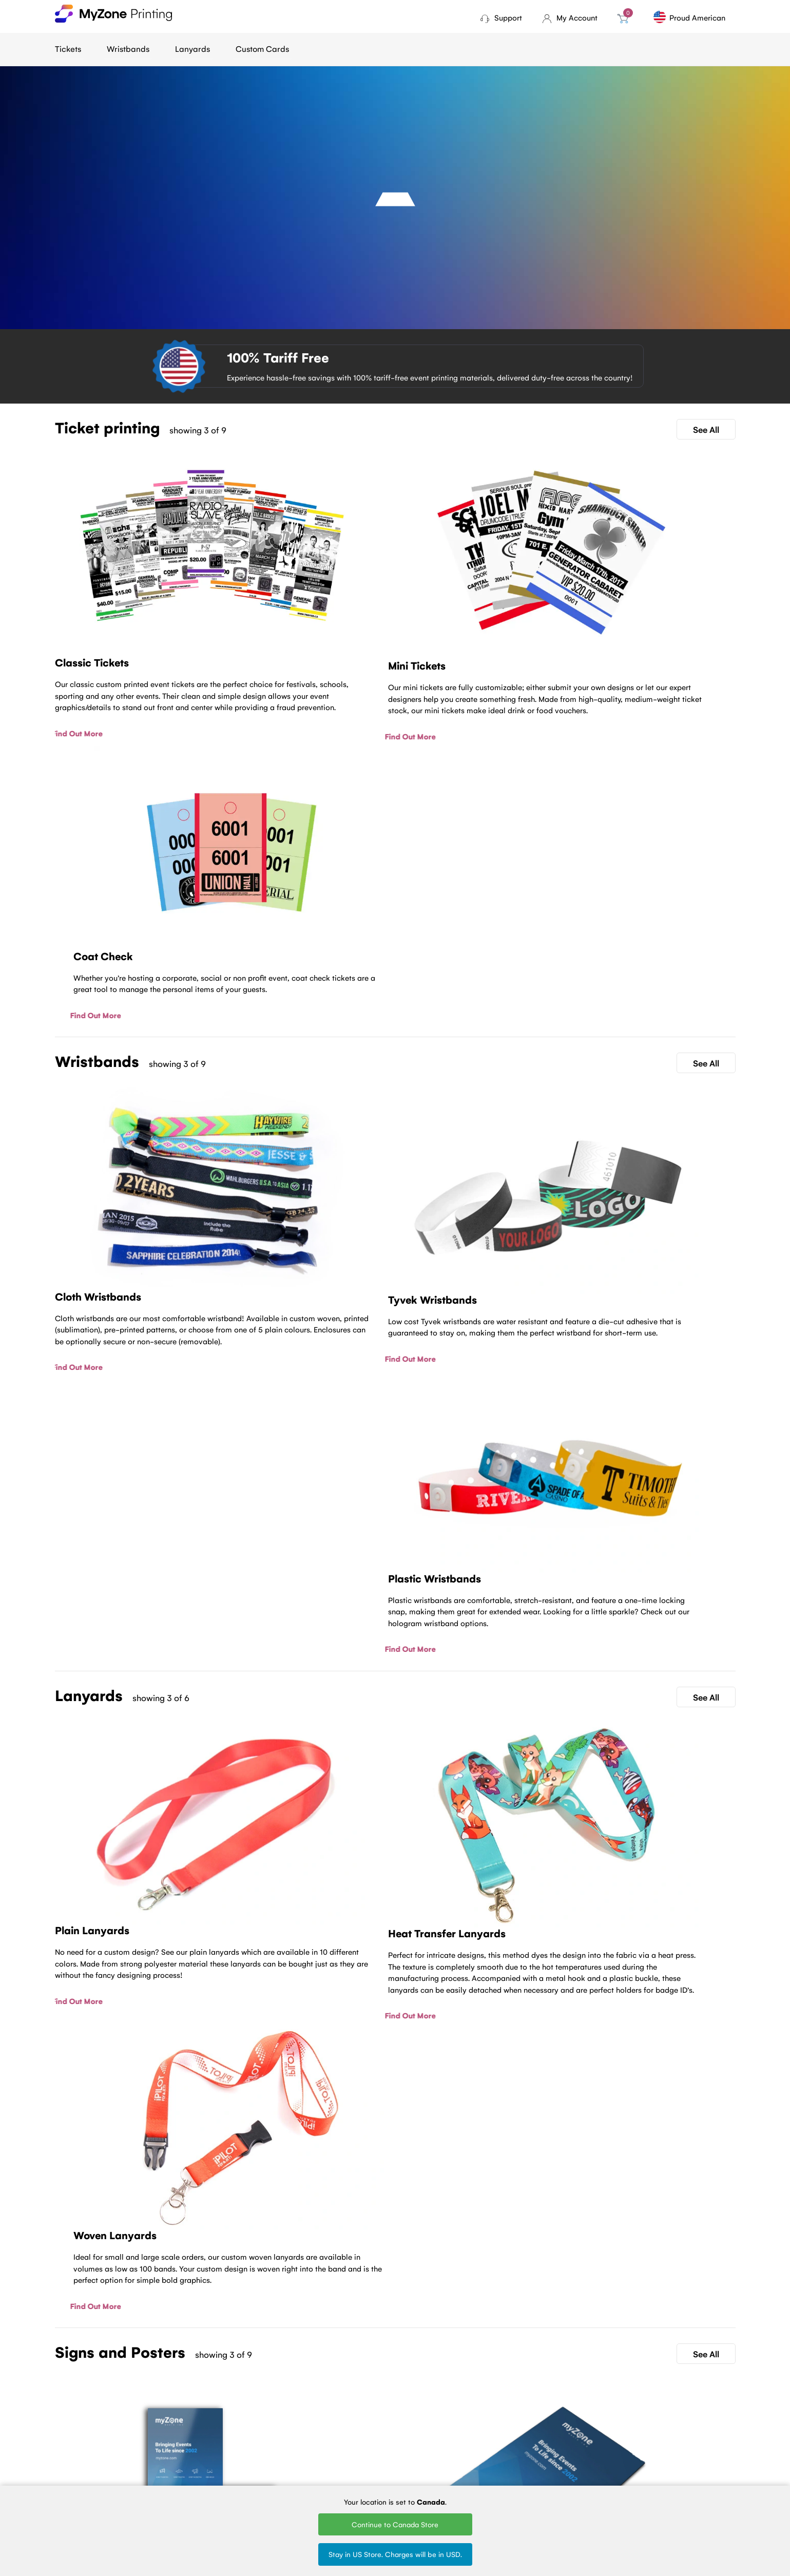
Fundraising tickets (298, 2459)
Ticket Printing (291, 2431)
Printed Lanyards (490, 2445)
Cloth (374, 2431)
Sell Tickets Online (298, 2472)
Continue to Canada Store (395, 2524)
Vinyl (373, 2472)
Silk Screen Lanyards (497, 2459)
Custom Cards (262, 48)
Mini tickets (286, 2445)
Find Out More (80, 688)
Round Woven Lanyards (502, 2472)
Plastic (376, 2459)
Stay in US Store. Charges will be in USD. (395, 2554)
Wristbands (128, 48)
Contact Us (395, 2346)
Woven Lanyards (490, 2431)
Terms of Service (198, 2459)
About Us (186, 2445)
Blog (178, 2431)
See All (706, 429)
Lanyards (192, 48)
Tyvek (374, 2445)
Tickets (68, 48)
